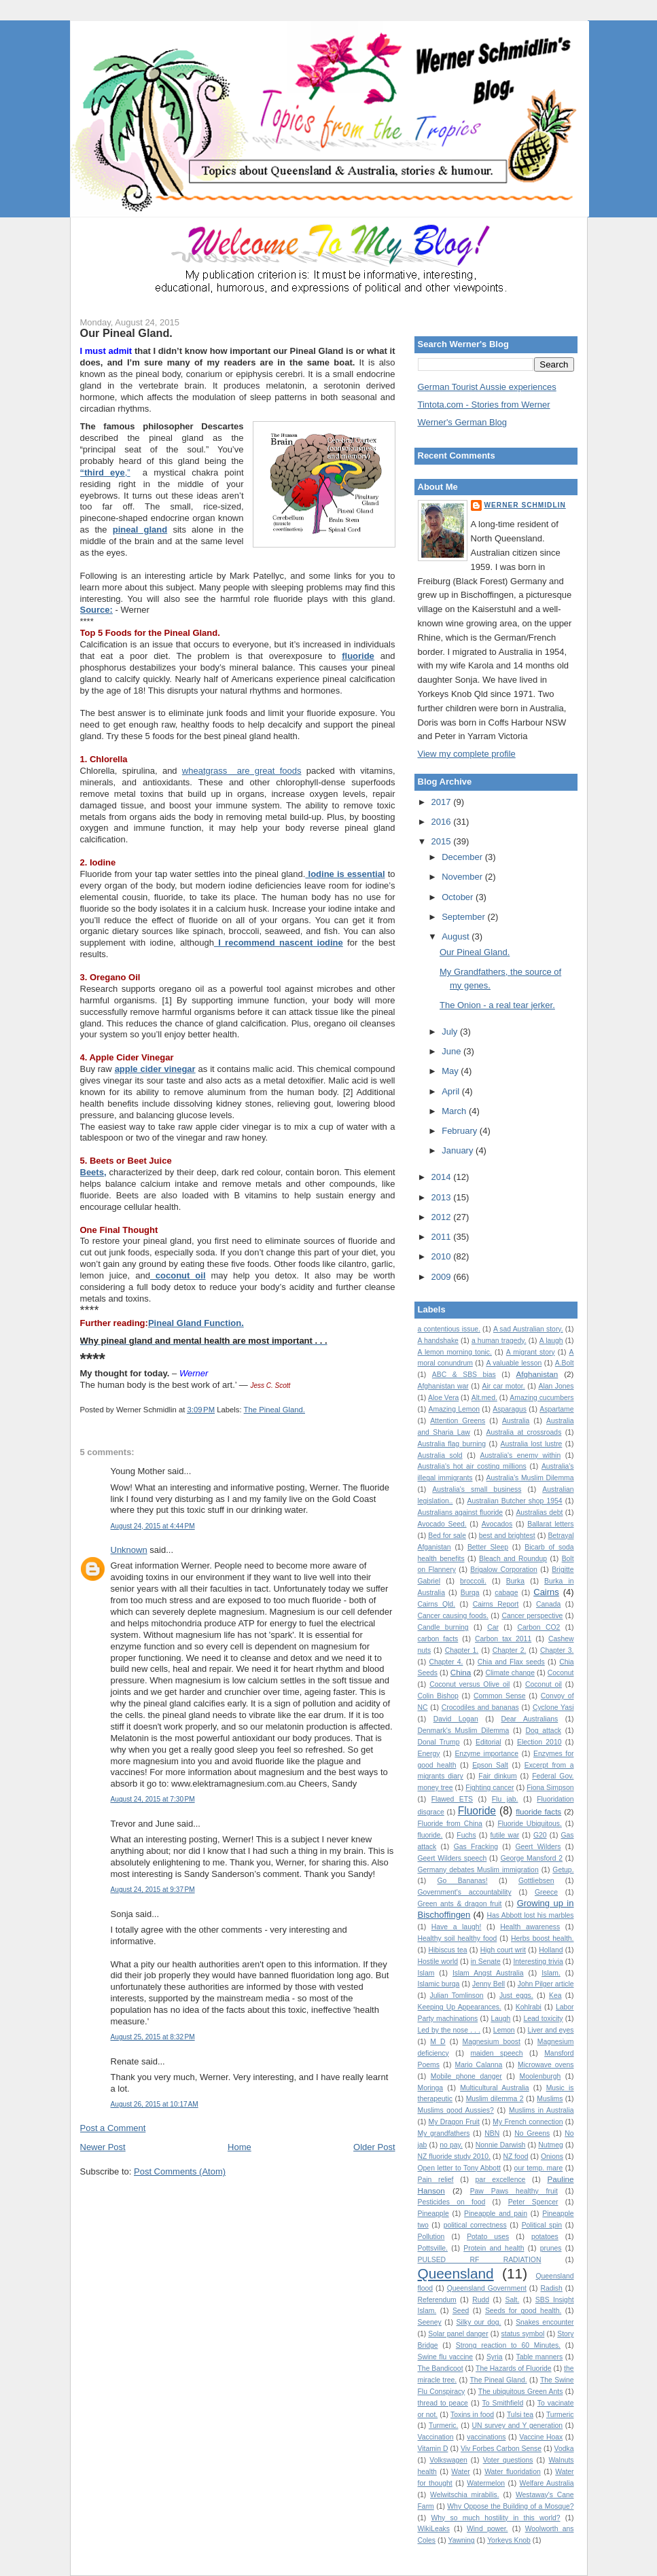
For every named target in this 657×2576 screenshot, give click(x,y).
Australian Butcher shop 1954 (515, 1501)
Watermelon (486, 2483)
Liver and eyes (551, 2030)
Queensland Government (487, 2288)
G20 (540, 1835)
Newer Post (103, 2147)
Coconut (561, 1673)
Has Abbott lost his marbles (530, 1915)
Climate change (510, 1673)
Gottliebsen (536, 1880)
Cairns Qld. (437, 1604)
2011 (442, 1237)
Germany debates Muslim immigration (478, 1870)
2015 (442, 841)
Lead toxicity (543, 2018)
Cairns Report (496, 1604)
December (463, 857)
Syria (494, 2357)
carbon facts (438, 1639)
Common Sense (499, 1696)
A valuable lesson (513, 1363)
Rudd (480, 2300)
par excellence (501, 2179)
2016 (442, 822)
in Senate (486, 1961)
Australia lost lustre (532, 1444)
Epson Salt (490, 1765)
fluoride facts (538, 1811)
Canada (548, 1604)
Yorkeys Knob (509, 2540)
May (451, 1071)
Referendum (437, 2300)
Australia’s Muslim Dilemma (530, 1478)
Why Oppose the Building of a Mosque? (510, 2506)
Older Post (374, 2147)
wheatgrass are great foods (242, 771)
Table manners (539, 2357)
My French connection (528, 2122)
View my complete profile (467, 754)
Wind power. (487, 2529)
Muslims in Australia (541, 2110)
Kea (555, 1995)
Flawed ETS (452, 1799)
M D (437, 2041)
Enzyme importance (486, 1753)
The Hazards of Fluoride (514, 2368)
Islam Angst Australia (488, 1973)
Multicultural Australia (494, 2088)
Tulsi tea (520, 2414)
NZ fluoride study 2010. (454, 2156)
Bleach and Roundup (513, 1558)
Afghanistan (537, 1374)
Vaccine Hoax (541, 2437)
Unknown (129, 1550)
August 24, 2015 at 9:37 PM (153, 1889)
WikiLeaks (434, 2529)
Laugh (500, 2018)
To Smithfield (503, 2403)
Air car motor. (503, 1386)
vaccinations (486, 2437)
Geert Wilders (538, 1846)
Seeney (430, 2322)
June (452, 1051)
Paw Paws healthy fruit (514, 2191)
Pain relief (436, 2179)
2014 (442, 1177)
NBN (491, 2133)
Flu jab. (505, 1799)
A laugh (551, 1340)
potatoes (544, 2236)
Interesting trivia (538, 1961)
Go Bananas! (463, 1880)
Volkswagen (448, 2460)
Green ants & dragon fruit (460, 1904)
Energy (429, 1753)
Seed (460, 2310)
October (459, 897)
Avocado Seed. (442, 1524)
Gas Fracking (476, 1846)
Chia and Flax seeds (511, 1662)
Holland (551, 1950)
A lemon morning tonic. (455, 1352)
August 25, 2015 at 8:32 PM (153, 2037)
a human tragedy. (499, 1340)
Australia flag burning (452, 1444)
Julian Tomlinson (457, 1995)
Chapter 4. (446, 1662)
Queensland (456, 2273)
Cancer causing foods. (453, 1616)
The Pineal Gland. (274, 1410)
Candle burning (443, 1627)
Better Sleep (487, 1547)
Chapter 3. (557, 1650)
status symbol (523, 2334)
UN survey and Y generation (517, 2425)
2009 (442, 1277)
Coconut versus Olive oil (469, 1684)
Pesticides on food (452, 2202)
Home (239, 2147)
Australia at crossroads (524, 1432)
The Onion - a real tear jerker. (497, 1005)
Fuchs (466, 1835)
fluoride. (430, 1835)
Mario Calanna (479, 2065)
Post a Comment (113, 2128)
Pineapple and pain (495, 2213)
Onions (552, 2156)
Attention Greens (457, 1421)
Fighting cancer (489, 1787)
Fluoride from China (450, 1823)
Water (460, 2471)
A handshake (438, 1340)
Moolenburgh (540, 2076)
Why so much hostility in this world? (495, 2518)
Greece (546, 1892)
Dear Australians (529, 1719)
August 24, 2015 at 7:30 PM (153, 1799)
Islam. (551, 1973)
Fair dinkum (497, 1776)
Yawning (461, 2540)
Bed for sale (447, 1535)
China (461, 1672)
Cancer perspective (532, 1616)
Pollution (431, 2236)
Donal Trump (439, 1742)
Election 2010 (539, 1742)
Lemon (504, 2030)
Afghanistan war (443, 1386)
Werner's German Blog (463, 422)
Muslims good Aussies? (456, 2110)
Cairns (546, 1592)
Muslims (550, 2099)
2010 (442, 1256)
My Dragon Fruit (454, 2122)
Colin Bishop (438, 1696)
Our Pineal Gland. (126, 333)
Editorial (488, 1742)
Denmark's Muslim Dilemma (464, 1730)
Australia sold (440, 1455)
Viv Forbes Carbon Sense (501, 2448)
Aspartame (556, 1409)
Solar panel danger (458, 2334)
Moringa (431, 2088)
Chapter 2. (510, 1650)
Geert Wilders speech (452, 1858)
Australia (515, 1421)
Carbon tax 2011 (503, 1639)
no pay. (451, 2145)
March (455, 1111)
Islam (426, 1973)
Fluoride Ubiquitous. (529, 1823)
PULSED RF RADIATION (479, 2260)
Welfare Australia (547, 2483)
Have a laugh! (456, 1927)
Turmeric (560, 2414)
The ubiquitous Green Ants (520, 2391)
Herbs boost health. (542, 1938)
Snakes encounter (544, 2322)
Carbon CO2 (539, 1627)
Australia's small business (476, 1489)
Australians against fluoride (460, 1512)
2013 (442, 1197)
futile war (504, 1835)
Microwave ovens (545, 2065)
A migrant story (530, 1352)
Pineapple (433, 2213)
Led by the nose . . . (449, 2030)
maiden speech (496, 2053)
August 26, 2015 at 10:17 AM (154, 2104)
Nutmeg (550, 2145)
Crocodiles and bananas (480, 1707)
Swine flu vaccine (446, 2357)
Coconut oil (543, 1684)
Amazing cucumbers (541, 1397)
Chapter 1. (462, 1650)
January (459, 1150)
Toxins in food (472, 2414)
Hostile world (438, 1961)
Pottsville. (433, 2248)
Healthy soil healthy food (457, 1938)
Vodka (564, 2448)
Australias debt (539, 1512)
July (451, 1031)
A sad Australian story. (528, 1329)
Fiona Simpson (550, 1787)
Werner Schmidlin (525, 505)
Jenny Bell (488, 1984)
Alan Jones (555, 1386)
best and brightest (507, 1535)
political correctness (475, 2225)
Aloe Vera (443, 1397)
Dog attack (543, 1730)
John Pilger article (546, 1984)
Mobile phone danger (466, 2076)
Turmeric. (444, 2425)
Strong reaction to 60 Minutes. (508, 2345)
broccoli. (473, 1581)
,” (105, 472)
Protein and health (493, 2248)
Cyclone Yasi (553, 1707)
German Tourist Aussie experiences (487, 387)
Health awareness (530, 1927)
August (457, 936)
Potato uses (488, 2236)
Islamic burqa (439, 1984)
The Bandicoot (440, 2368)
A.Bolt (564, 1363)
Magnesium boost (491, 2041)
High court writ (503, 1950)
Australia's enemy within (520, 1455)
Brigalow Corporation (503, 1569)
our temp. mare (538, 2168)
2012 (442, 1217)
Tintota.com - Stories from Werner (484, 404)
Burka (515, 1581)
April (452, 1091)
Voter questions (508, 2460)
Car (493, 1627)
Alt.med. (484, 1397)
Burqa (470, 1592)
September (464, 917)
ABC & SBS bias (464, 1374)
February (461, 1131)
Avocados (497, 1524)
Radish (552, 2288)
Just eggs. (516, 1995)
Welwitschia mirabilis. (464, 2495)
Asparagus (510, 1409)
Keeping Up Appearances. (459, 2007)
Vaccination (436, 2437)
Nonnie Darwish (501, 2145)
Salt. (512, 2300)
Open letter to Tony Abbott (459, 2168)
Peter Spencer (533, 2202)
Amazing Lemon (454, 1409)
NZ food (515, 2156)
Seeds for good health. (523, 2310)
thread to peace (443, 2403)
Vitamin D (433, 2448)
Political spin (542, 2225)
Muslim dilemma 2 (495, 2099)
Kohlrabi (528, 2007)
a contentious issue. (449, 1329)
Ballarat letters (550, 1524)
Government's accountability (465, 1892)
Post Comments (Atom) (180, 2171)
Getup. (562, 1870)
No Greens (532, 2133)
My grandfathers (444, 2133)
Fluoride (477, 1811)
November (463, 877)
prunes (551, 2248)
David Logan (455, 1719)
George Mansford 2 (532, 1858)
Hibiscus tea (448, 1950)
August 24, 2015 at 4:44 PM (153, 1526)
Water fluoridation (512, 2471)
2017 (442, 802)
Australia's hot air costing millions (472, 1466)
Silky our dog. (478, 2322)
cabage (506, 1592)
